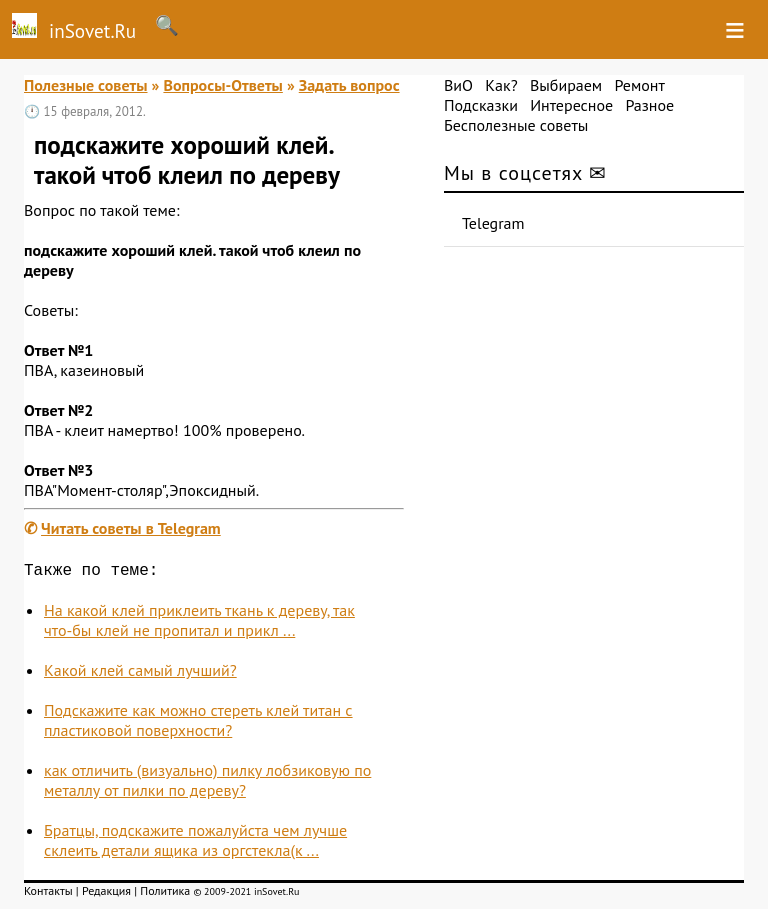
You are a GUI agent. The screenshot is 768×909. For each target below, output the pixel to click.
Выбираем (566, 85)
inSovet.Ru (68, 28)
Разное (649, 105)
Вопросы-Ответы (222, 85)
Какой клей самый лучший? (140, 674)
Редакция (106, 894)
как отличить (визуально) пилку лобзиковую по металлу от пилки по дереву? (207, 784)
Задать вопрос (349, 85)
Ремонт (639, 85)
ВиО (458, 85)
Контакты (48, 894)
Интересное (571, 105)
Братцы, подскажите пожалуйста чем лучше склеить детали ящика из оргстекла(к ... (195, 844)
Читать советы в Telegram (131, 528)
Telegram (493, 223)
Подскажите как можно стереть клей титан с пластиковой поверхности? (198, 724)
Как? (501, 85)
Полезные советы (86, 85)
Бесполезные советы (516, 125)
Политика (165, 894)
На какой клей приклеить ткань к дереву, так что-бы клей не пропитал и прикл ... (199, 624)
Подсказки (481, 105)
